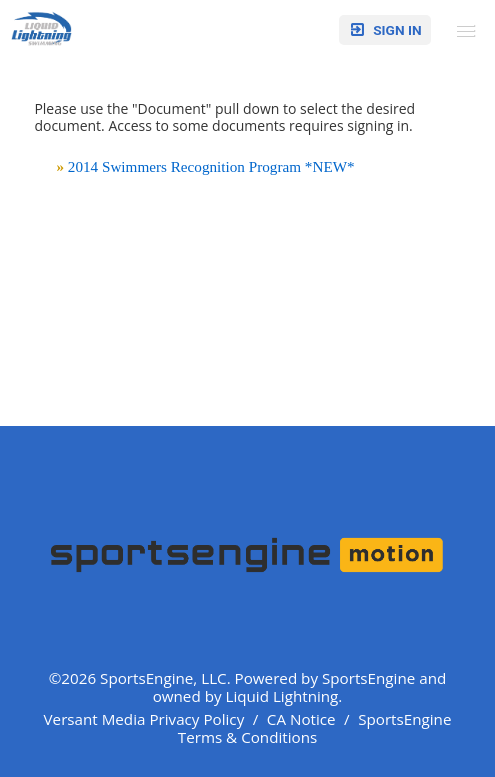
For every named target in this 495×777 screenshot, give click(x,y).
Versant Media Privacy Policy (144, 719)
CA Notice (301, 719)
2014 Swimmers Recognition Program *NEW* (211, 166)
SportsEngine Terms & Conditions (315, 728)
